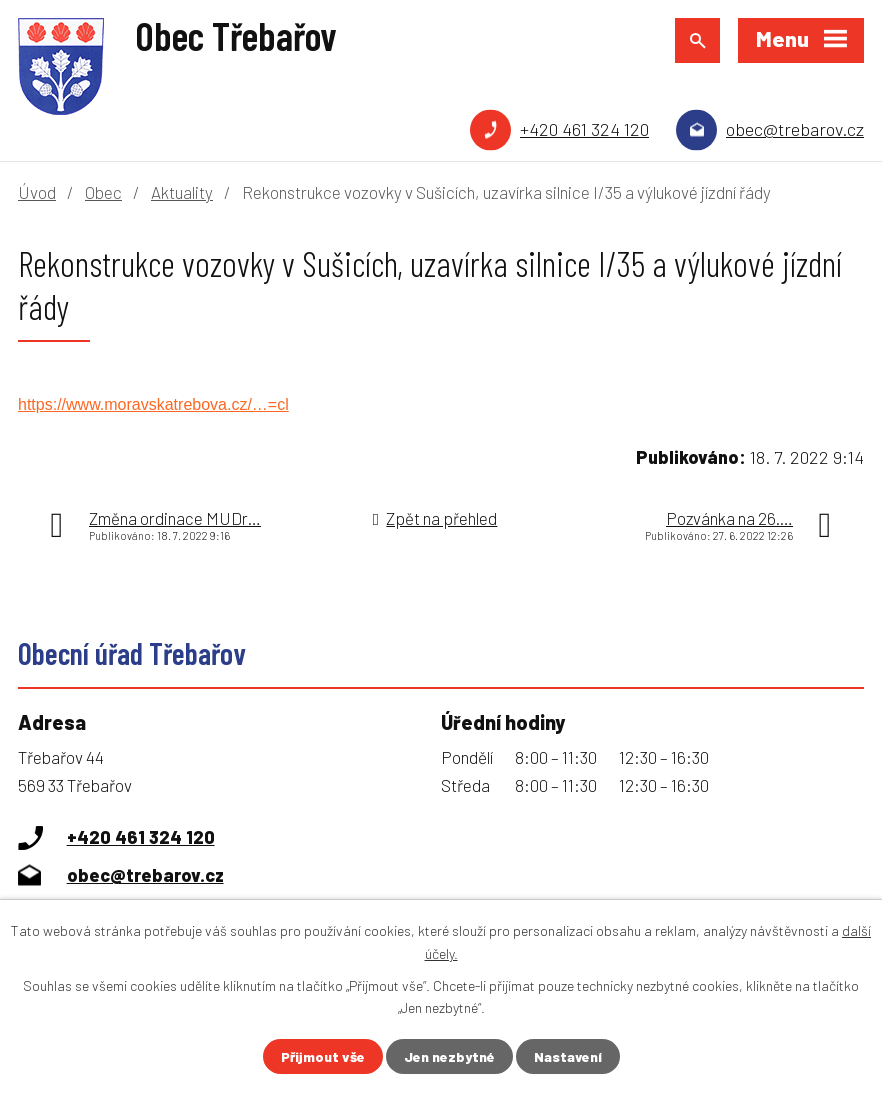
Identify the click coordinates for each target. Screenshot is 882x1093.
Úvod (37, 192)
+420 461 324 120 (584, 129)
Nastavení (568, 1056)
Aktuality (182, 192)
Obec (103, 192)
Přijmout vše (323, 1056)
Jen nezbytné (449, 1056)
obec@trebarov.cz (795, 129)
